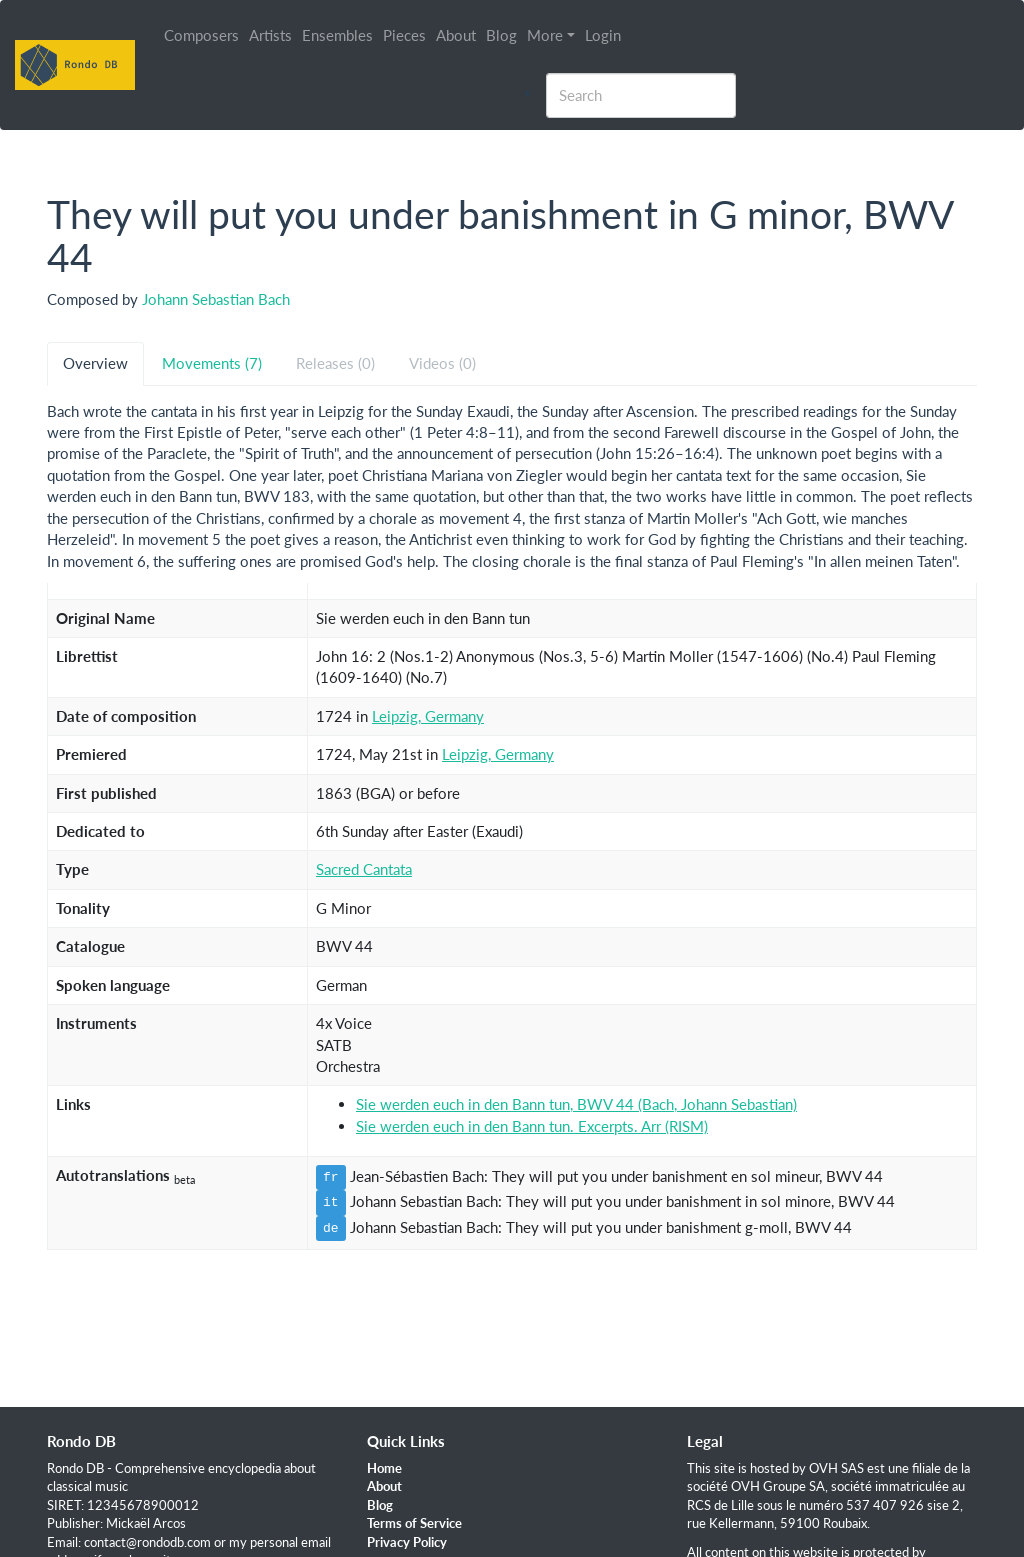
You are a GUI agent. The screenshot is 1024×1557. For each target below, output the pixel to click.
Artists (271, 35)
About (457, 35)
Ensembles (338, 35)
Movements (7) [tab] (212, 363)
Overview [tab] (95, 363)
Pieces (405, 35)
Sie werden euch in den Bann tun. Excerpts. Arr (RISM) (532, 1126)
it (331, 1202)
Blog (502, 35)
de (331, 1228)
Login (604, 35)
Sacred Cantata (364, 869)
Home (384, 1468)
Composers (202, 35)
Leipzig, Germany (428, 716)
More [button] (546, 35)
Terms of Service (414, 1523)
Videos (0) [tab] (442, 363)
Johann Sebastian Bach (216, 299)
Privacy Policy (407, 1542)
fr (331, 1177)
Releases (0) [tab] (335, 363)
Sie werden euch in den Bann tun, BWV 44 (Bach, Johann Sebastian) (576, 1104)
